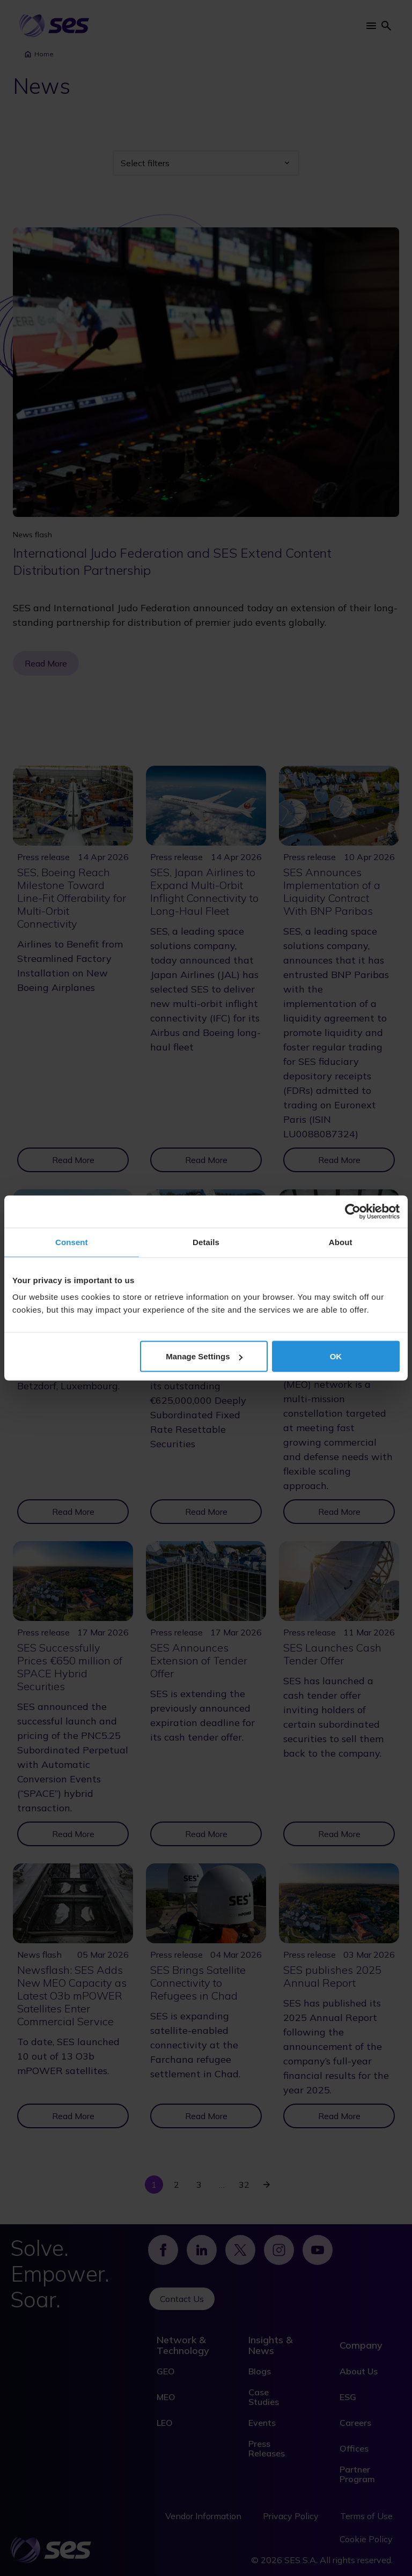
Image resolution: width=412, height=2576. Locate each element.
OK (336, 1356)
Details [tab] (206, 1242)
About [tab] (340, 1242)
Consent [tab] (71, 1242)
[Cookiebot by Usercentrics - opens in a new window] (353, 1212)
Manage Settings (204, 1356)
